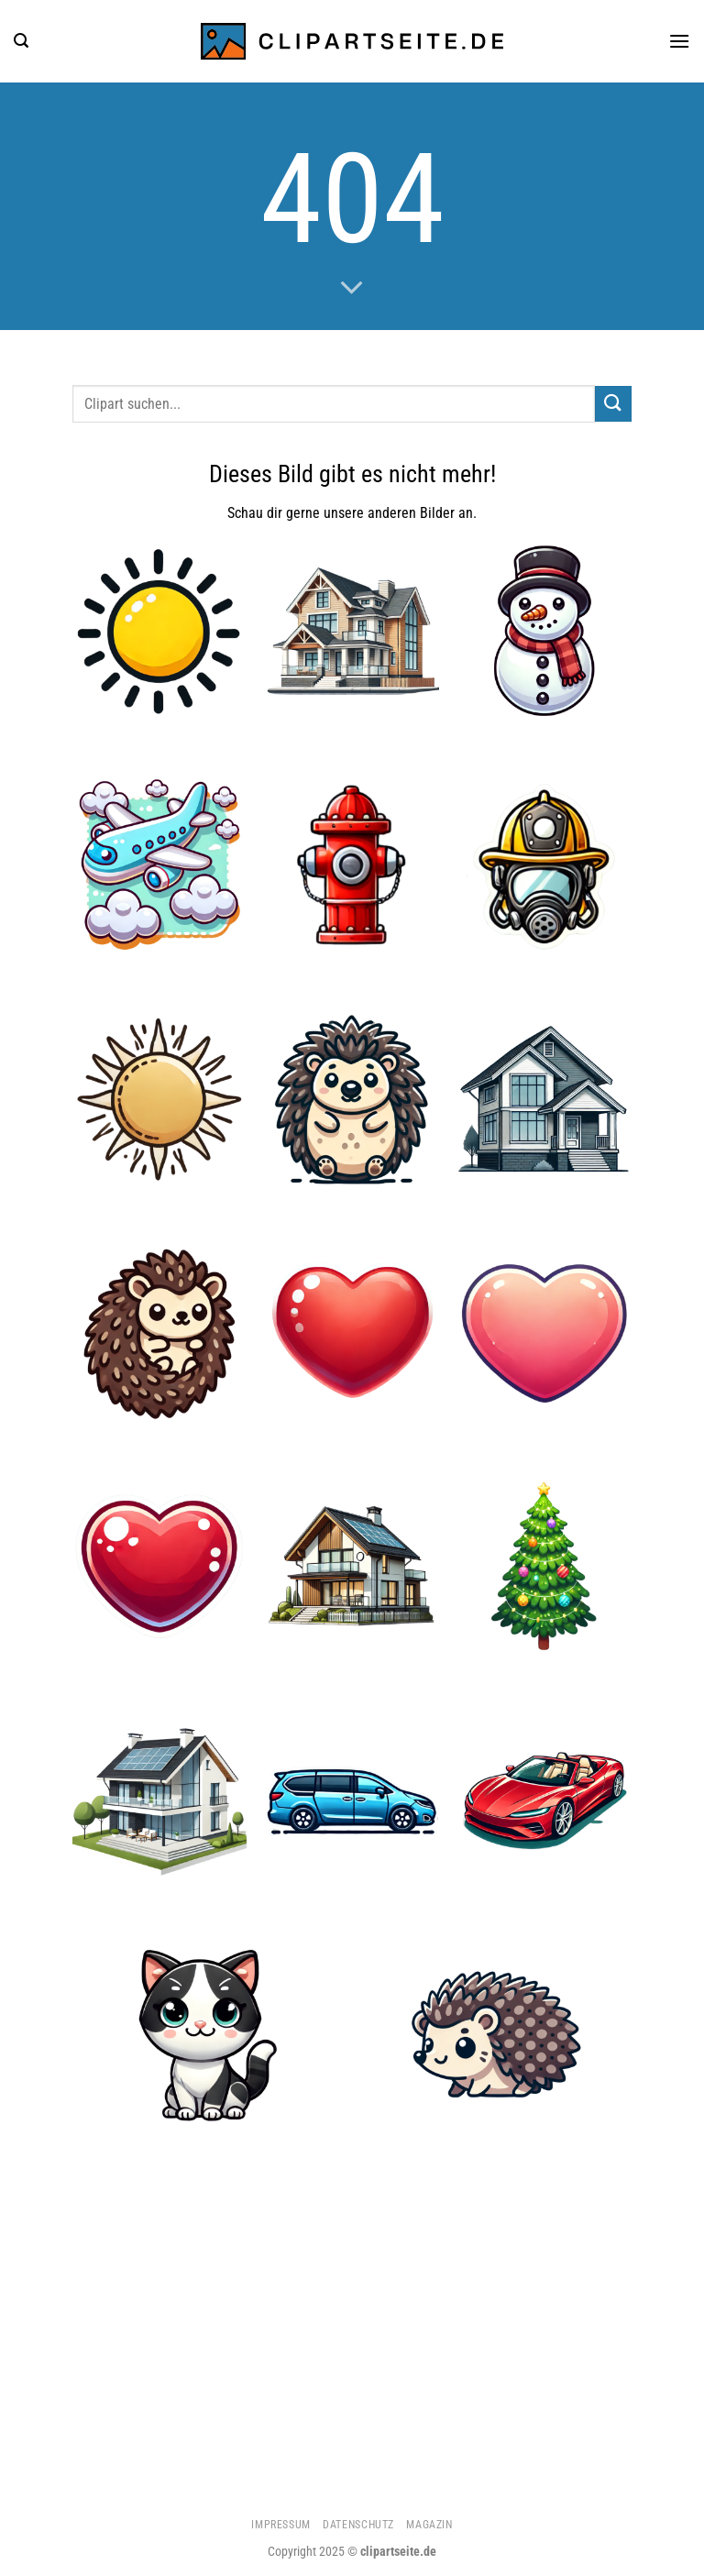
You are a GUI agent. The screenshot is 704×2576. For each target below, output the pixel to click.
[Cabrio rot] (544, 1800)
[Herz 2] (544, 1333)
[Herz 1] (352, 1333)
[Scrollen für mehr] (352, 289)
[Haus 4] (159, 1800)
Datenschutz (358, 2524)
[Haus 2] (352, 631)
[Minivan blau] (352, 1800)
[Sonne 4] (159, 631)
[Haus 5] (352, 1567)
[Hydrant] (352, 864)
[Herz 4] (159, 1567)
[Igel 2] (496, 2034)
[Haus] (544, 1098)
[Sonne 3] (159, 1098)
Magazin (429, 2524)
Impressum (281, 2524)
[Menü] (679, 40)
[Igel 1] (159, 1333)
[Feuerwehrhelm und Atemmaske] (544, 864)
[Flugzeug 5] (159, 864)
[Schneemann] (544, 631)
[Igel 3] (352, 1098)
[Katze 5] (207, 2034)
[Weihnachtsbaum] (544, 1567)
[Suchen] (21, 41)
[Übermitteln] (613, 404)
